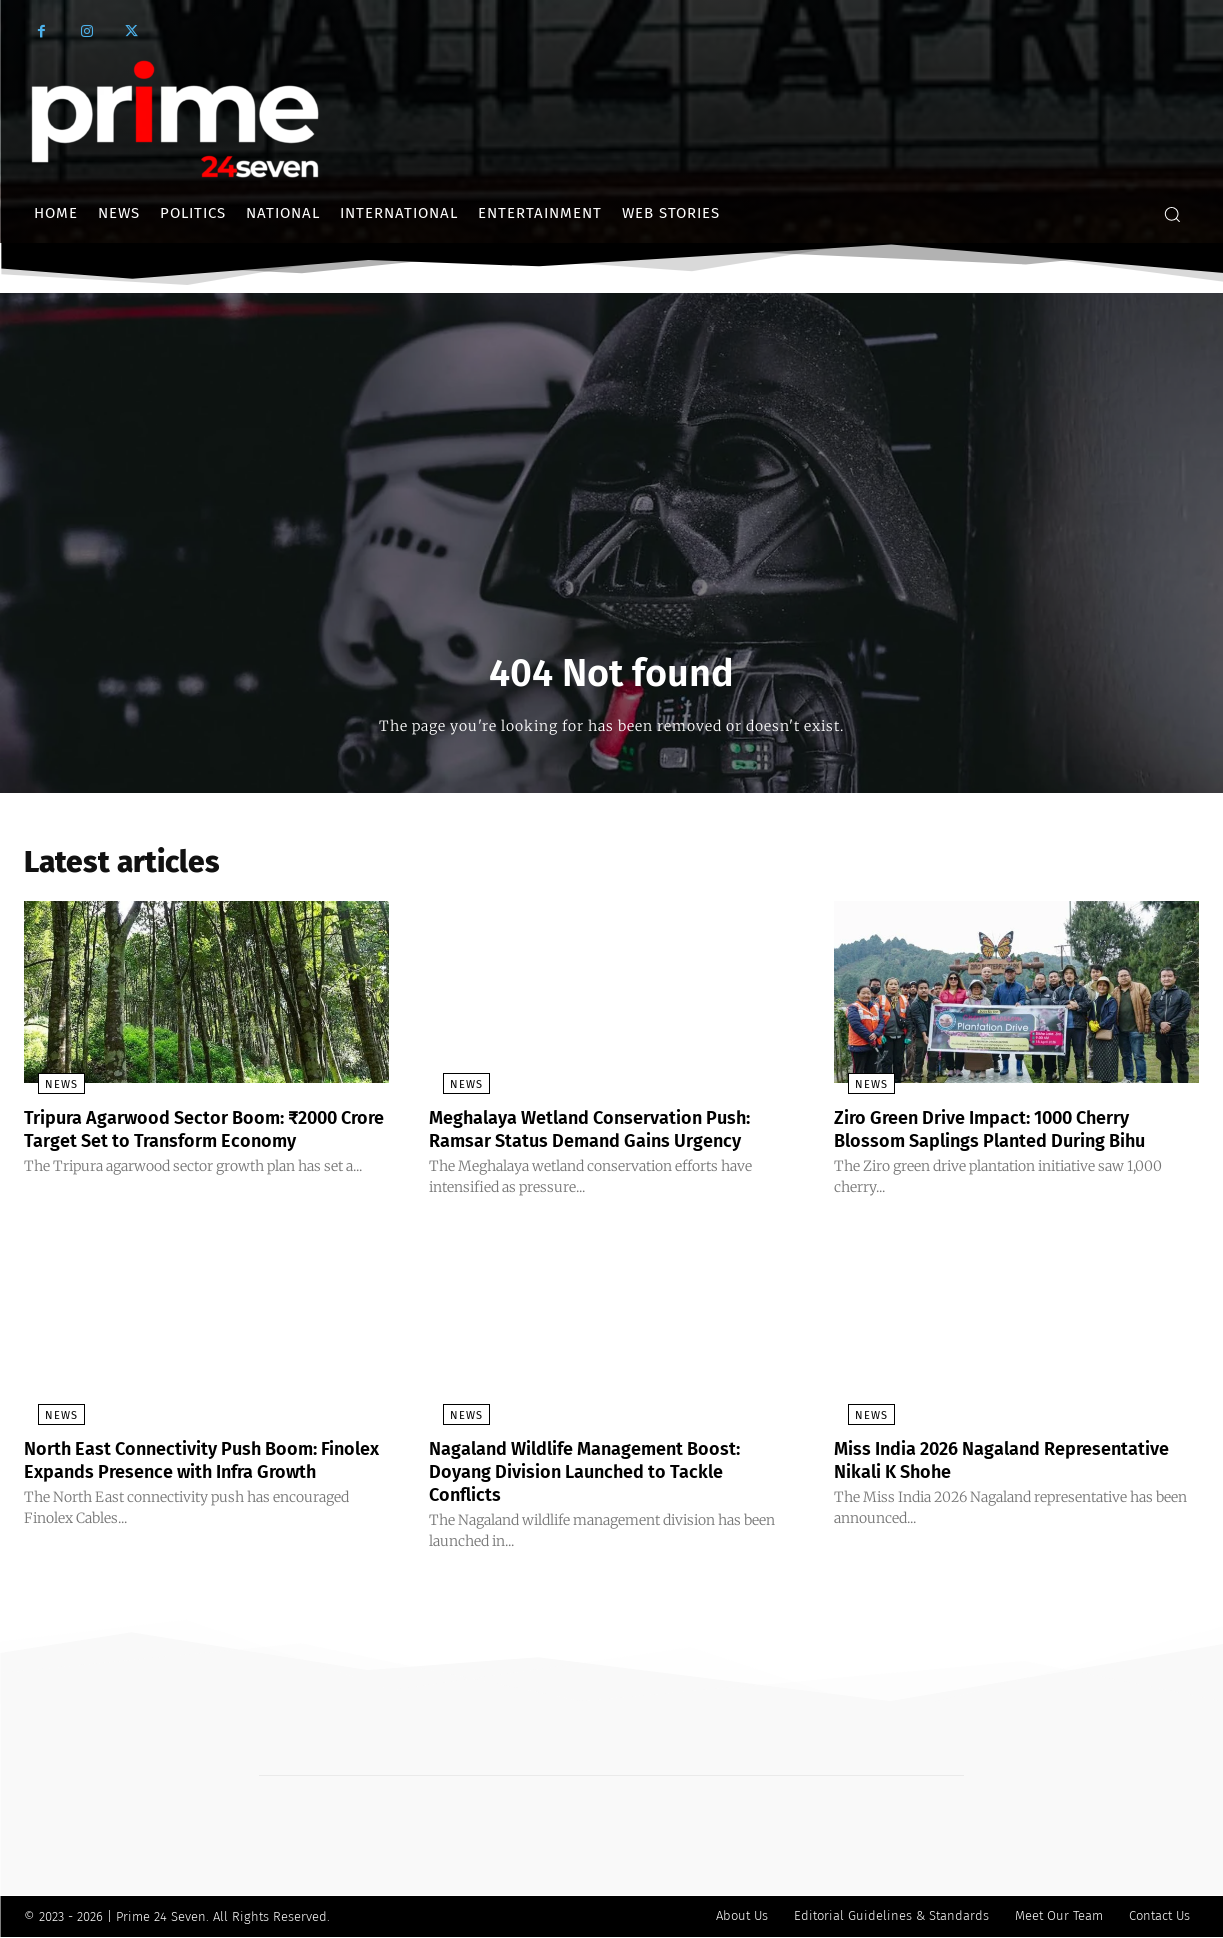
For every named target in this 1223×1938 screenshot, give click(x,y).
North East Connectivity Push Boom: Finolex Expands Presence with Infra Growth (190, 1474)
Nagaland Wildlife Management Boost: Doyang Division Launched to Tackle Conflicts (605, 1474)
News (47, 1090)
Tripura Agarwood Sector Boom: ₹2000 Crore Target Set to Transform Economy (204, 1134)
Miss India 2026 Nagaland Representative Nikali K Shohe (973, 1463)
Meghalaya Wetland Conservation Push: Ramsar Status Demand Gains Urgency (610, 1134)
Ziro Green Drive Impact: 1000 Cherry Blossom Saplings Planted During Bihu (1010, 1134)
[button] (1172, 214)
